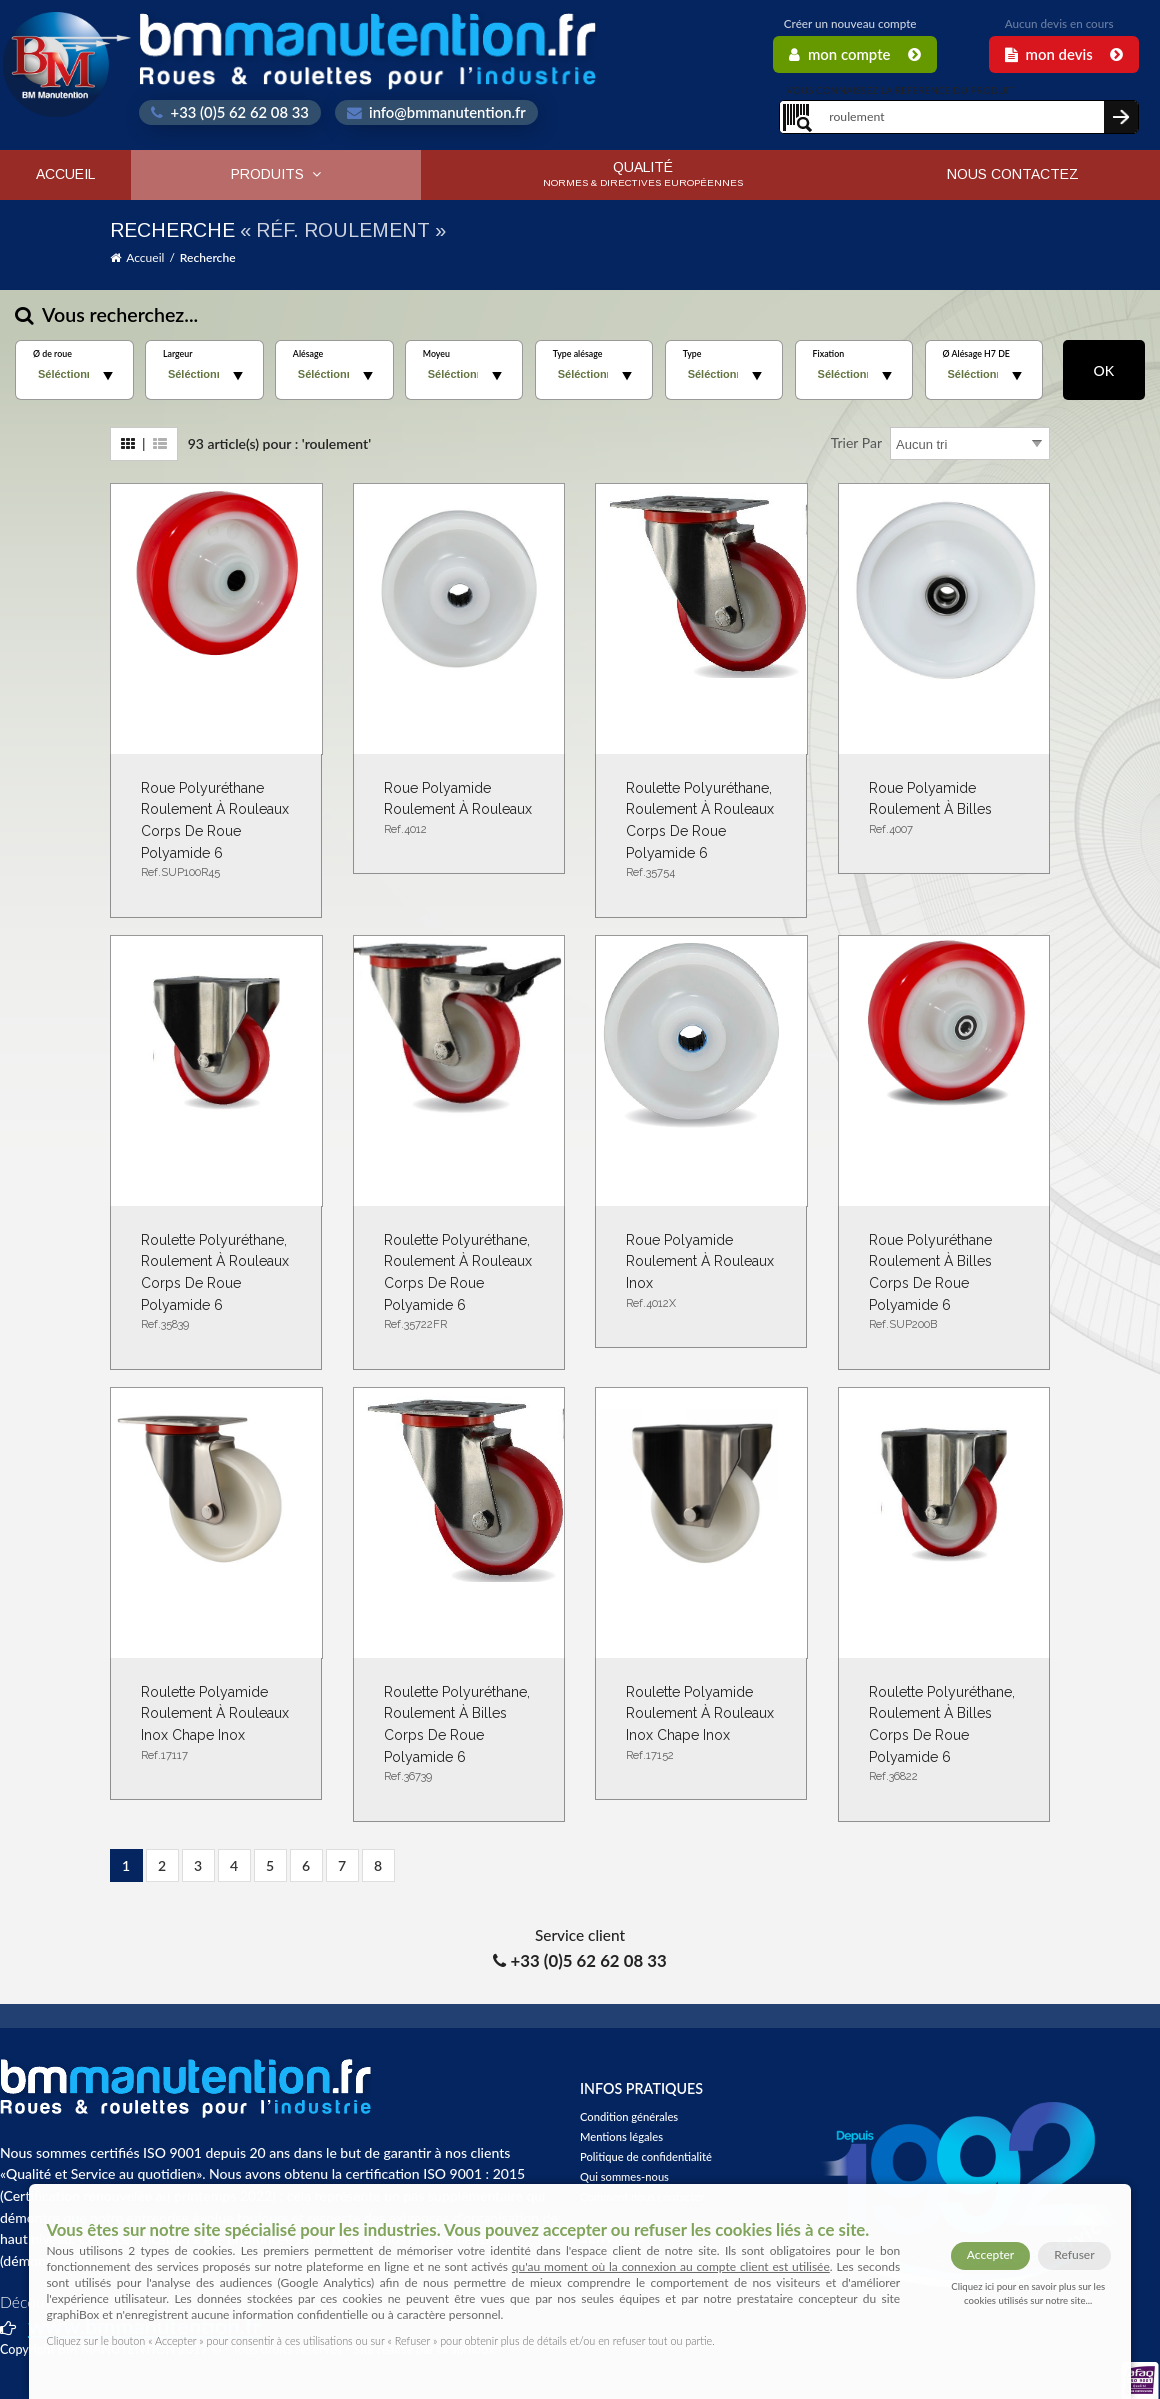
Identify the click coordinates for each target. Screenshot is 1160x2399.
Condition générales (629, 2116)
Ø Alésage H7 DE (976, 354)
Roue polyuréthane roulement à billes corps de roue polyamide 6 (944, 1283)
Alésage (308, 354)
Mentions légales (621, 2136)
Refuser (1074, 2254)
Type (692, 354)
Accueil (65, 174)
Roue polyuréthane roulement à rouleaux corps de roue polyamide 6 (216, 831)
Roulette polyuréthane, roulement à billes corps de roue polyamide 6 (459, 1735)
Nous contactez (1013, 174)
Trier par (856, 442)
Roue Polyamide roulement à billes (944, 809)
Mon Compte (854, 54)
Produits (276, 174)
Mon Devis (1064, 54)
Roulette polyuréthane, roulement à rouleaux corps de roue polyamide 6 (701, 831)
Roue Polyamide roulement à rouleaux (459, 809)
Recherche (208, 257)
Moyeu (436, 354)
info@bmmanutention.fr (436, 112)
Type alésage (578, 354)
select (108, 376)
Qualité (643, 173)
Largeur (178, 354)
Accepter (990, 2254)
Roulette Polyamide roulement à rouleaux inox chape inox (216, 1724)
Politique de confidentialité (646, 2156)
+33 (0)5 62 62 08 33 (230, 112)
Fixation (829, 354)
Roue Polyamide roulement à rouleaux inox (701, 1272)
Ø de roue (52, 354)
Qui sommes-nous (624, 2176)
